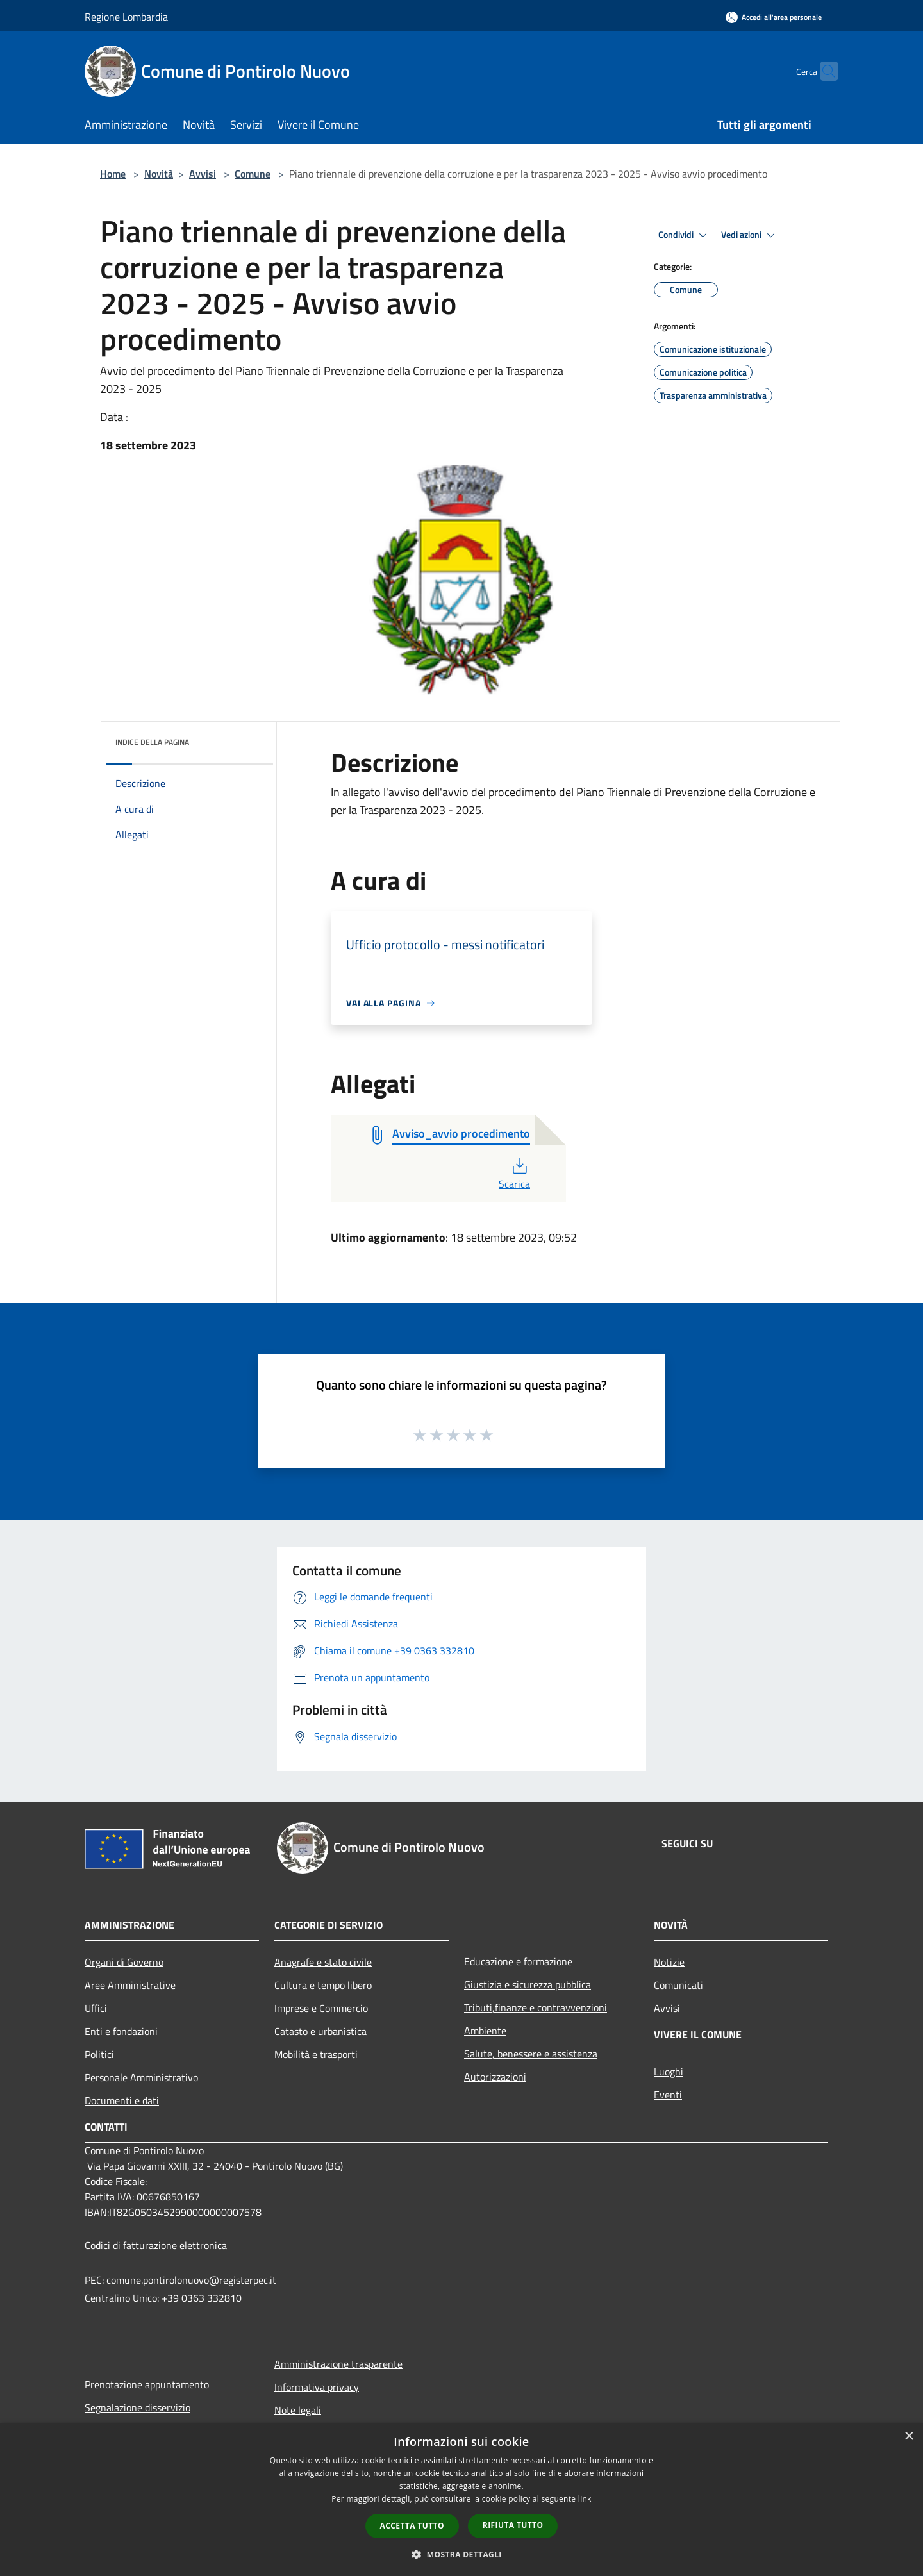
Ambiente (485, 2030)
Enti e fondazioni (121, 2031)
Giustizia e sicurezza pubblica (527, 1984)
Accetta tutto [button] (412, 2525)
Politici (99, 2054)
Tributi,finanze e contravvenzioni (535, 2007)
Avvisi (202, 173)
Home (113, 173)
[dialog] (461, 2499)
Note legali (297, 2410)
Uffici (96, 2008)
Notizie (669, 1962)
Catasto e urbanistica (320, 2031)
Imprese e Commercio (321, 2008)
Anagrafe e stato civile (323, 1962)
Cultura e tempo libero (323, 1985)
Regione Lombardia (126, 16)
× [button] (908, 2436)
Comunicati (678, 1985)
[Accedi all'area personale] (773, 17)
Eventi (668, 2094)
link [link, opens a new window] (585, 2498)
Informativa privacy (316, 2387)
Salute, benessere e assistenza (530, 2053)
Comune (252, 173)
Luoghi (668, 2071)
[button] (461, 2554)
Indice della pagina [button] (152, 742)
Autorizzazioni (495, 2076)
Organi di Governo (124, 1962)
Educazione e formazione (518, 1961)
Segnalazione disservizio (137, 2407)
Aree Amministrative (130, 1985)
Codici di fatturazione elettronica (156, 2245)
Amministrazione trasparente (338, 2364)
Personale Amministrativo (141, 2077)
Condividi (684, 235)
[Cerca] (823, 71)
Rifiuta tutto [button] (513, 2525)
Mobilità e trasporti (316, 2054)
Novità (158, 173)
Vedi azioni (750, 235)
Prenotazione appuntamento (147, 2384)
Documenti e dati (122, 2100)
